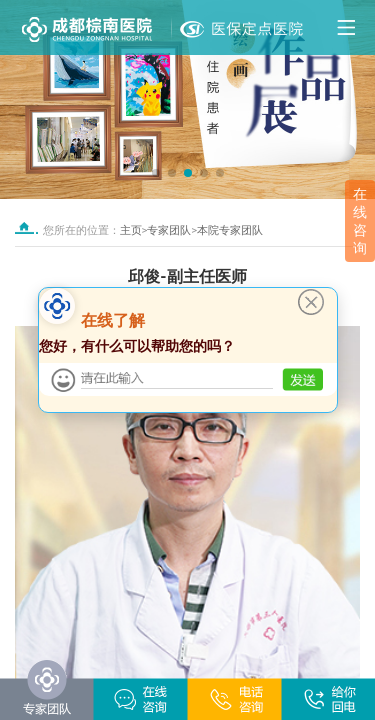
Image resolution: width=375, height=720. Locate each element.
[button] (156, 173)
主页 (131, 230)
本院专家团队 (230, 230)
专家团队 (169, 230)
